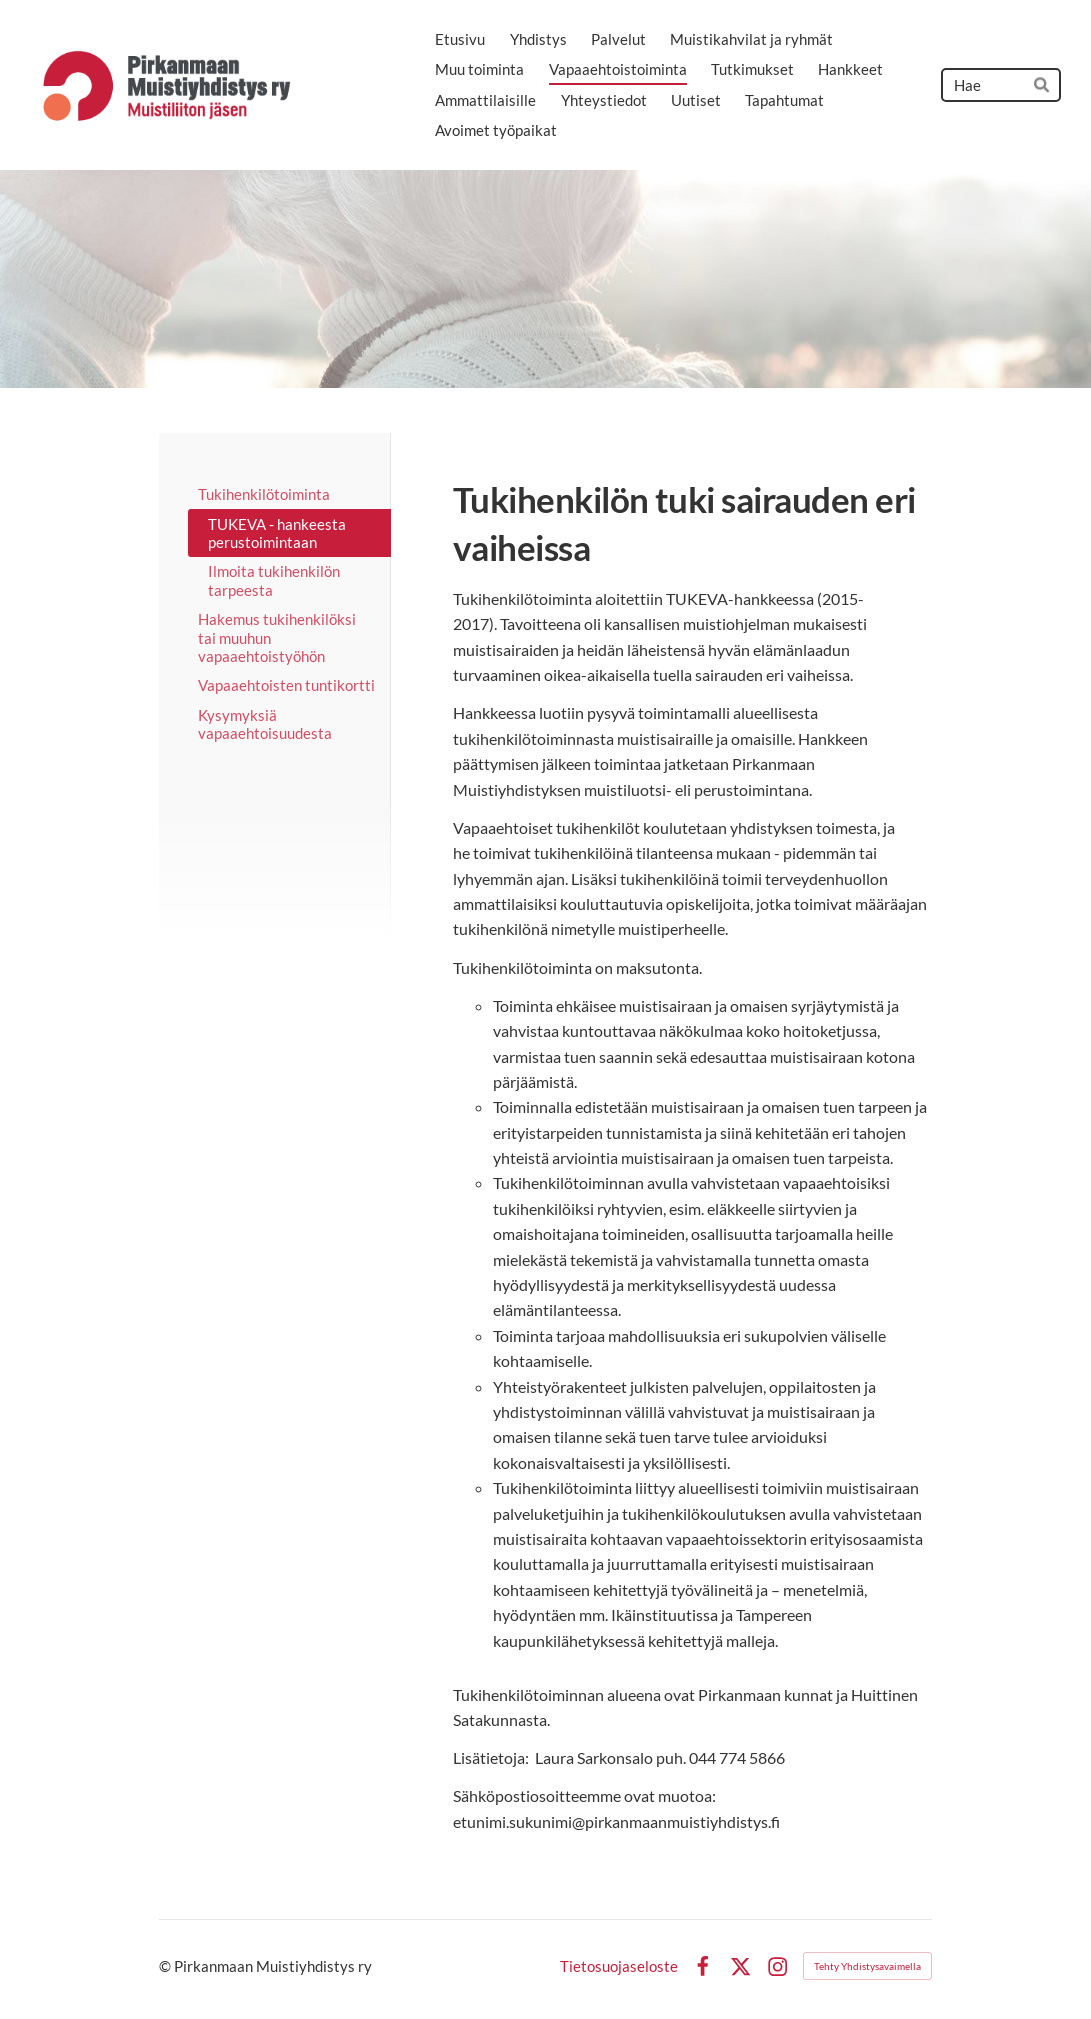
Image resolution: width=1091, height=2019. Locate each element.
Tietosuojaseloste (619, 1966)
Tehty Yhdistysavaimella (867, 1966)
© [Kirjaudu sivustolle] (166, 1966)
